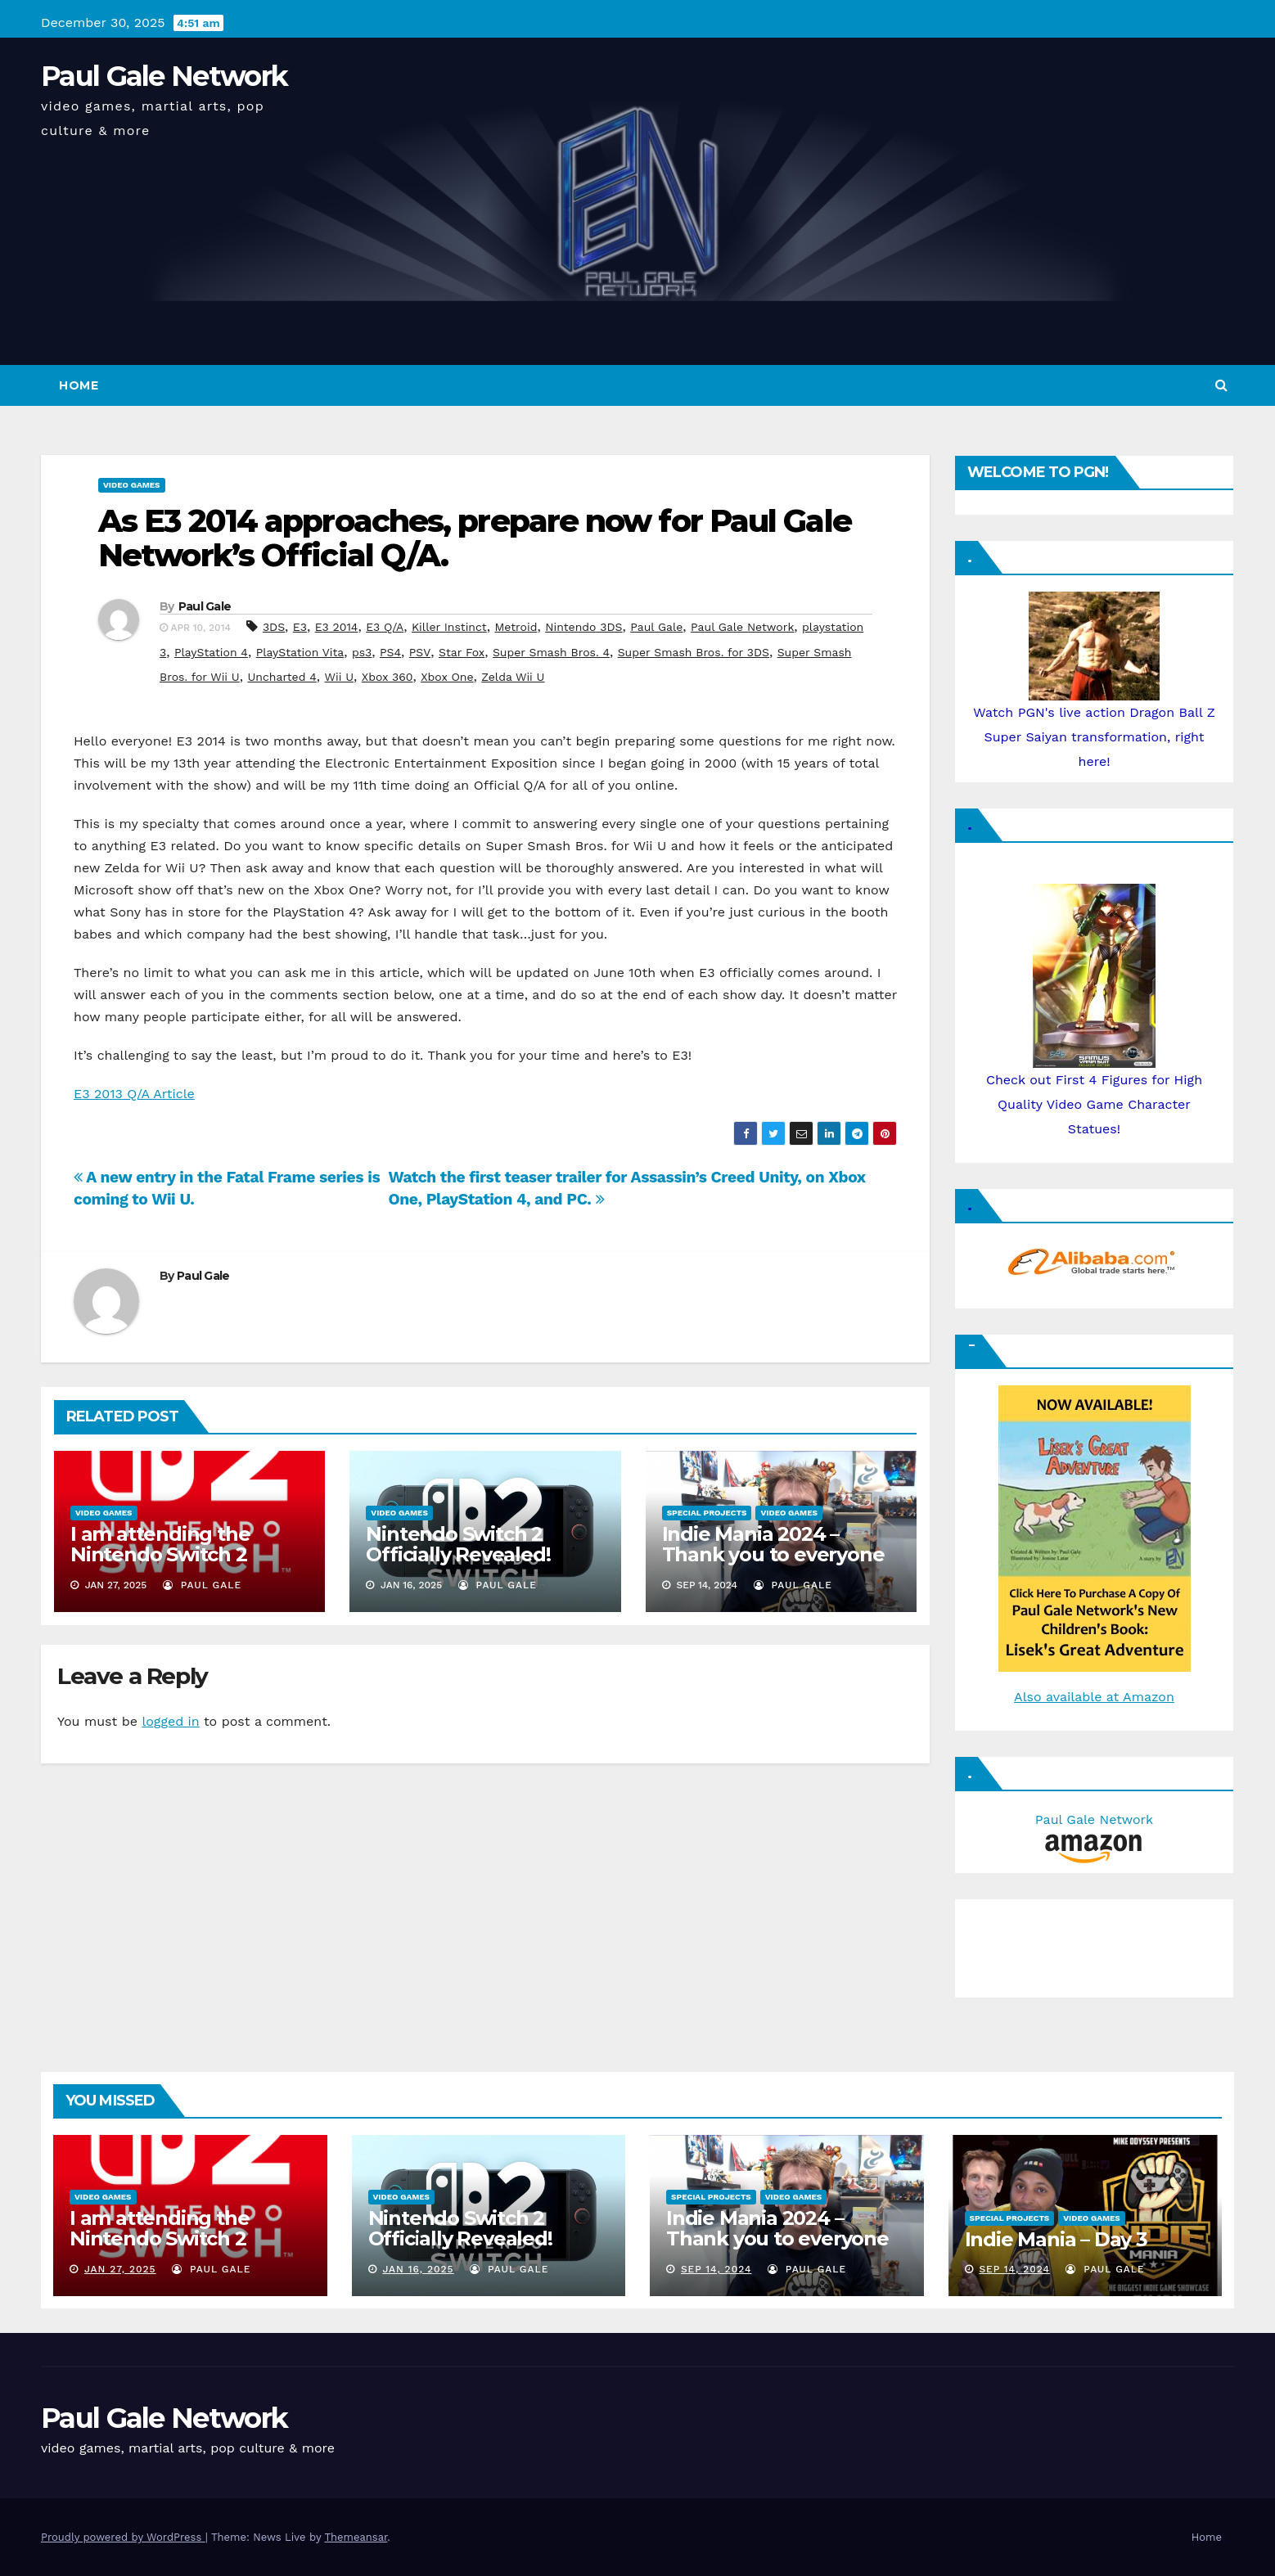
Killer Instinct (449, 626)
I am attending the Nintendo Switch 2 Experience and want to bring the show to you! (184, 1564)
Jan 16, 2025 (417, 2269)
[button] (1221, 385)
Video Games (131, 484)
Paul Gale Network (164, 76)
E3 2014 (336, 626)
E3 (300, 626)
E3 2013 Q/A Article (134, 1093)
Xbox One (447, 676)
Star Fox (461, 652)
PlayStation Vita (300, 652)
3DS (274, 626)
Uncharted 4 (281, 676)
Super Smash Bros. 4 (551, 652)
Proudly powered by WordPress (123, 2537)
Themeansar (355, 2537)
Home (78, 385)
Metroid (515, 626)
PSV (419, 652)
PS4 (390, 652)
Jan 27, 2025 (120, 2269)
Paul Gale (205, 606)
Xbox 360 (387, 676)
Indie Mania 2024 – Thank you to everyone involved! (773, 1554)
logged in (170, 1721)
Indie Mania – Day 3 (1056, 2239)
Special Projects (707, 1512)
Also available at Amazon (1094, 1697)
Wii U (339, 676)
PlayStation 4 (211, 652)
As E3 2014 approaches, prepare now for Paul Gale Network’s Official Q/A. (474, 538)
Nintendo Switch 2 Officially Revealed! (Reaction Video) (458, 1554)
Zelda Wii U (512, 676)
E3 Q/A (384, 626)
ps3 (362, 652)
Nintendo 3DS (583, 626)
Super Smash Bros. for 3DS (693, 652)
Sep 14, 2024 (716, 2269)
